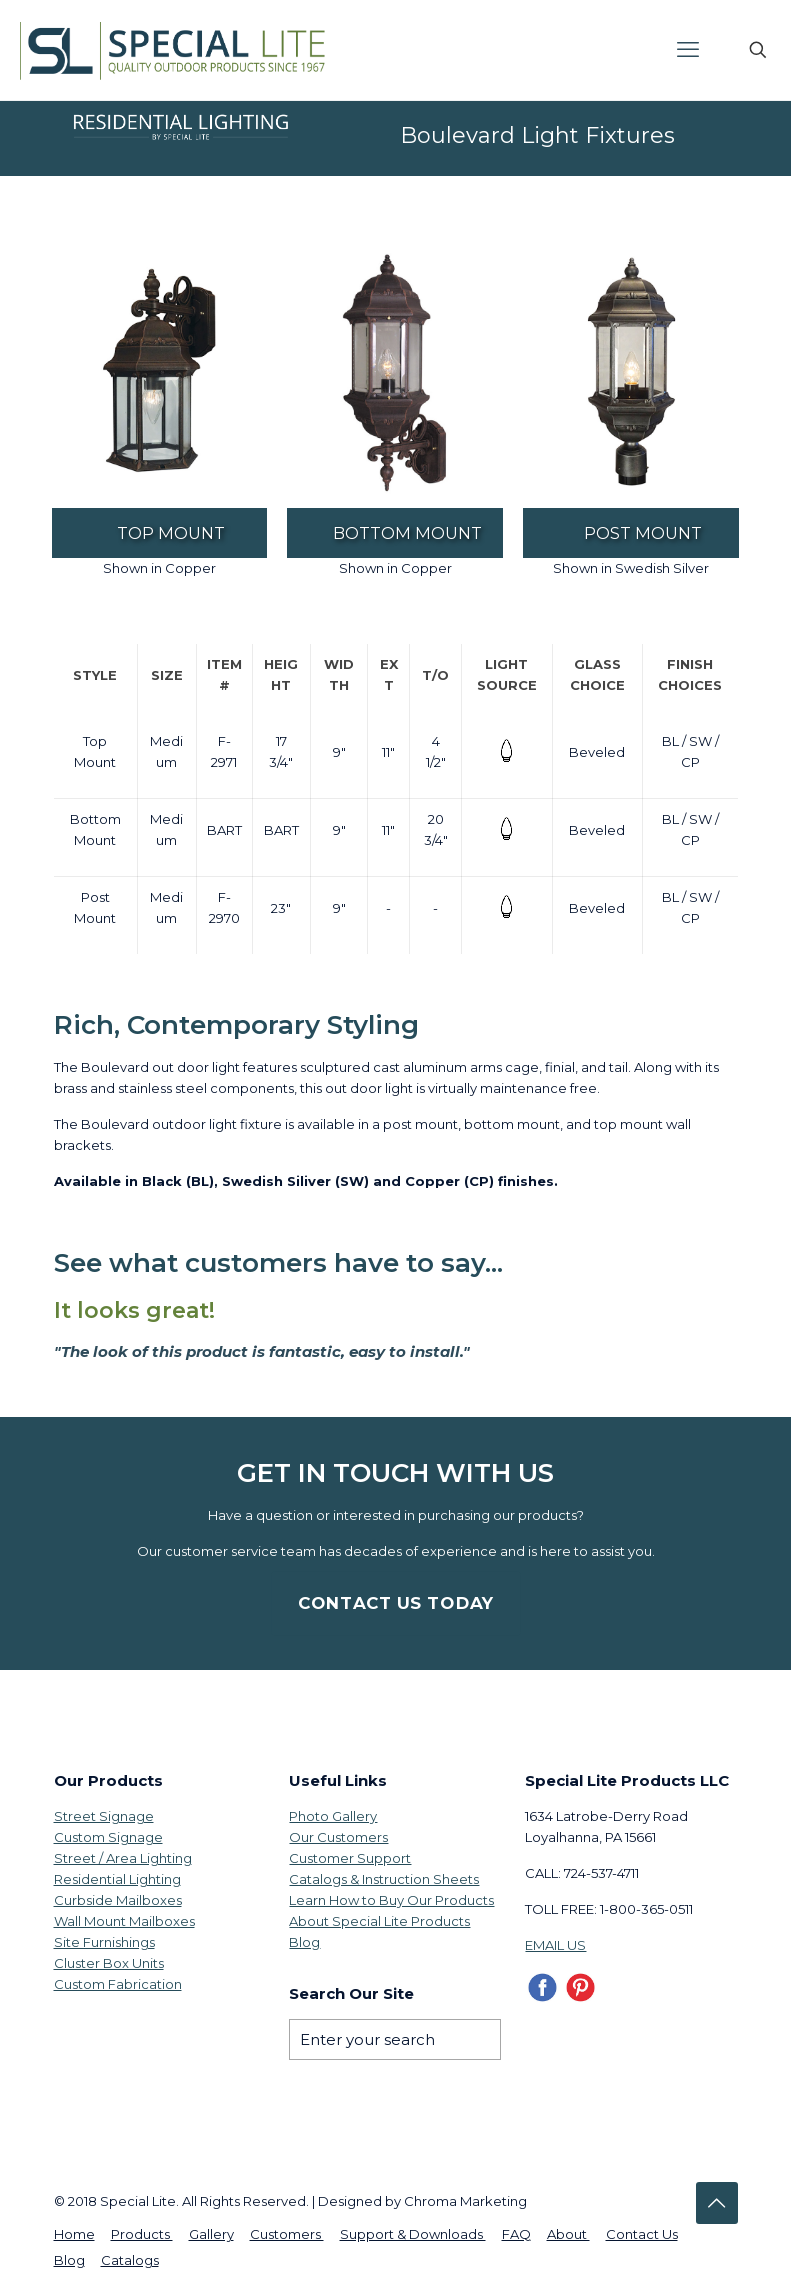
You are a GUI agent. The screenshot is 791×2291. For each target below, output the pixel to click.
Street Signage (104, 1816)
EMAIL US (555, 1945)
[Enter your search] (395, 2039)
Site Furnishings (104, 1942)
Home (74, 2234)
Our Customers (338, 1837)
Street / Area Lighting (123, 1858)
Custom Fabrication (118, 1984)
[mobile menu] (688, 50)
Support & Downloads (413, 2234)
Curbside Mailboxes (118, 1900)
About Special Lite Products (379, 1921)
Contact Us (642, 2234)
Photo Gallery (333, 1816)
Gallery (211, 2234)
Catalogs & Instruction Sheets (384, 1879)
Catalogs (130, 2260)
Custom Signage (108, 1837)
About (568, 2234)
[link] (160, 374)
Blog (304, 1942)
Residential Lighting (117, 1879)
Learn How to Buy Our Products (391, 1900)
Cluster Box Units (109, 1963)
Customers (287, 2234)
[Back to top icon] (717, 2203)
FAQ (516, 2234)
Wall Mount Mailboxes (124, 1921)
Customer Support (350, 1858)
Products (142, 2234)
